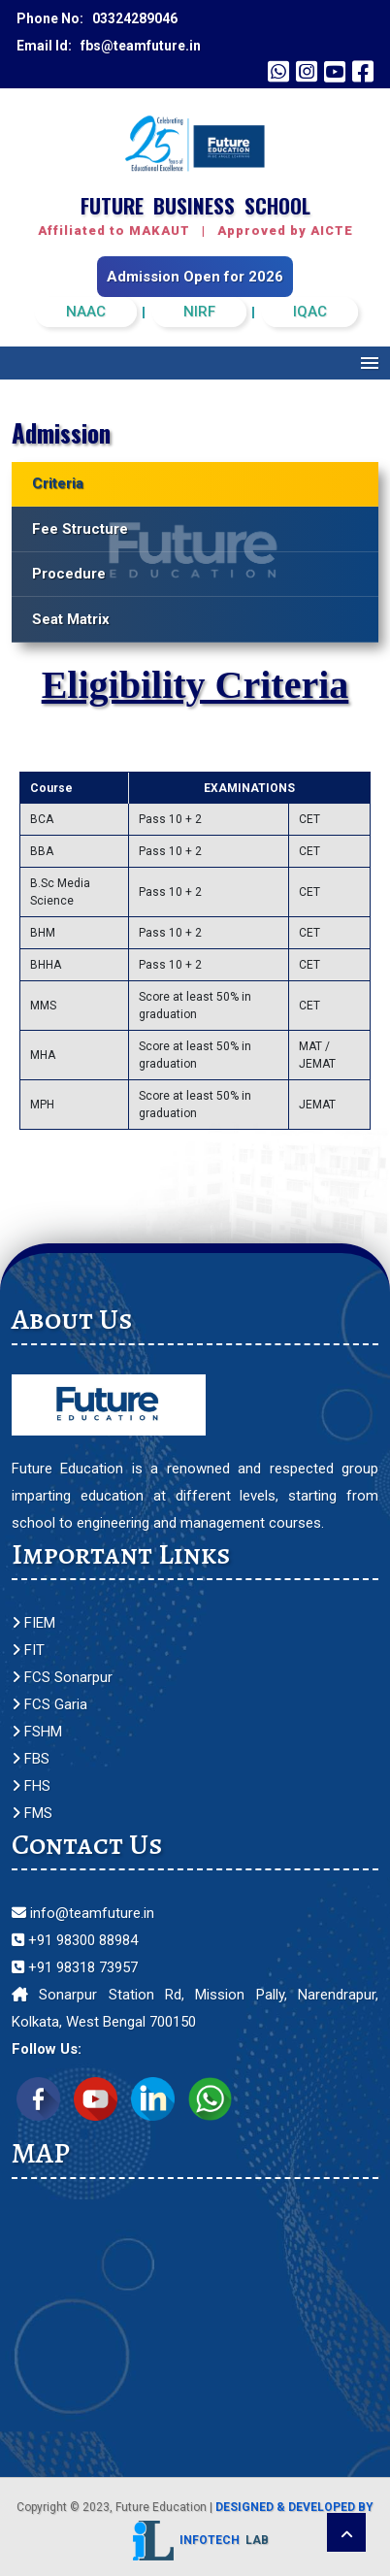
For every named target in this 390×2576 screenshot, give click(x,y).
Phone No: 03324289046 (97, 18)
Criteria (57, 483)
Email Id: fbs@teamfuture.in (108, 45)
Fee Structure (80, 529)
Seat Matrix (71, 619)
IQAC (310, 311)
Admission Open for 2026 (195, 276)
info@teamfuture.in (83, 1913)
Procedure (69, 573)
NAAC (86, 311)
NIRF (199, 311)
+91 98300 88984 (75, 1940)
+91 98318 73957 (75, 1967)
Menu (370, 363)
